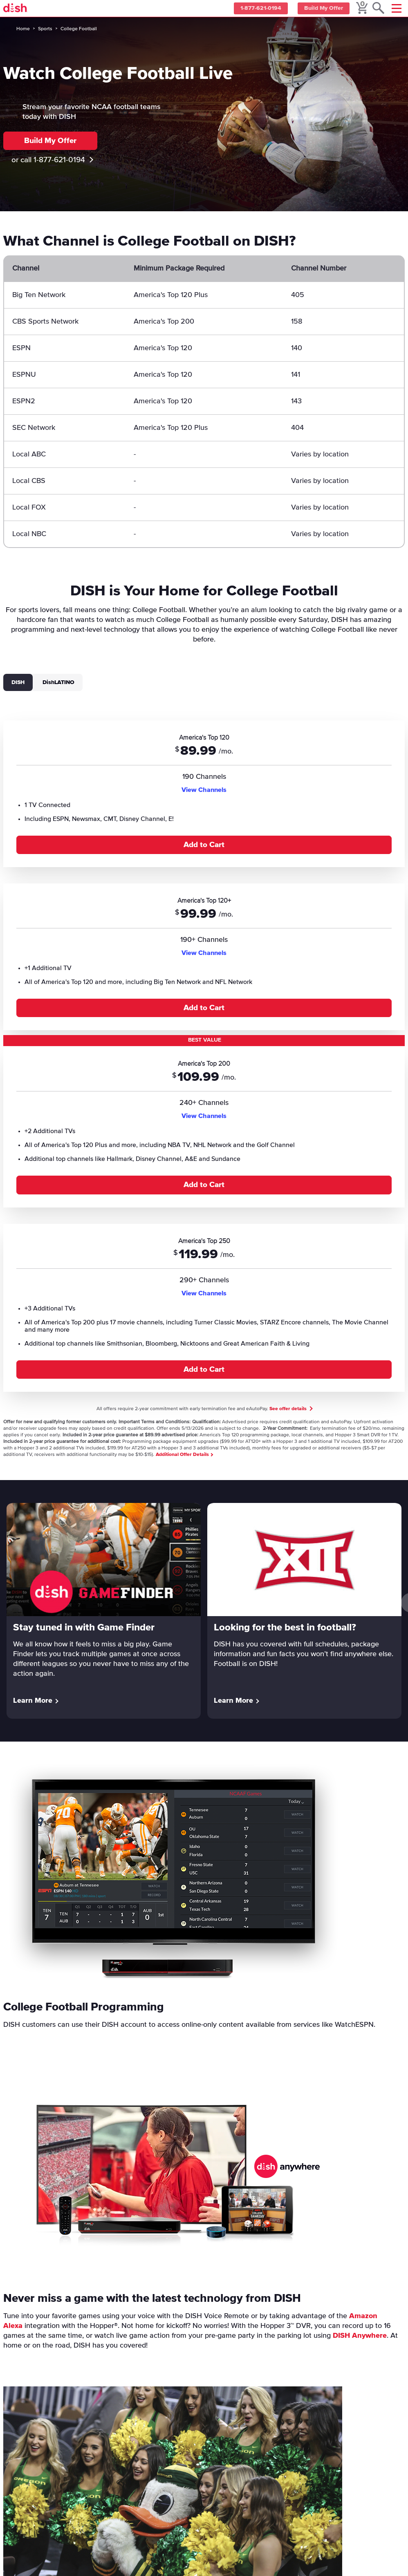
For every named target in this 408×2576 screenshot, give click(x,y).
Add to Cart (204, 845)
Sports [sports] (45, 29)
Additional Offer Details (184, 1454)
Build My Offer (322, 8)
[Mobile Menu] (396, 8)
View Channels (204, 790)
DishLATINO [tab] (58, 682)
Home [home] (23, 29)
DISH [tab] (18, 682)
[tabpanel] (204, 1051)
